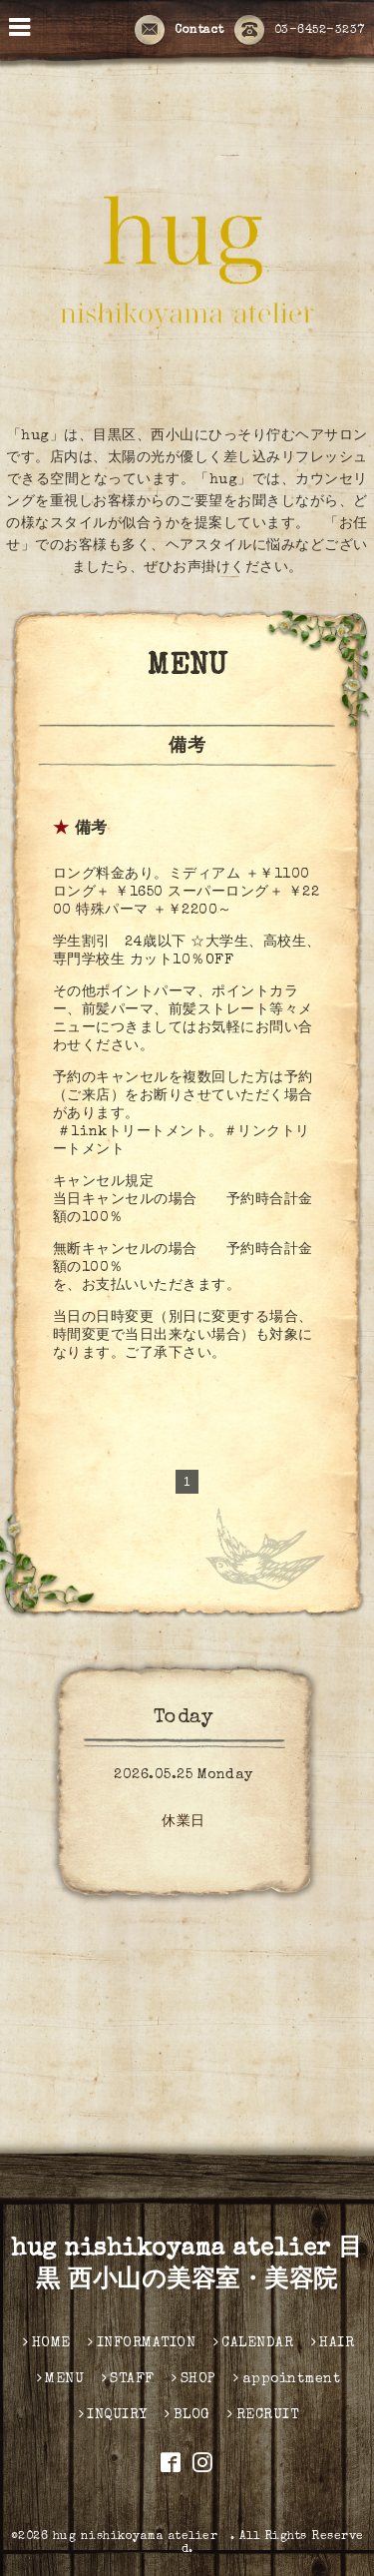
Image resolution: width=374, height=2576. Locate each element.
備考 (91, 830)
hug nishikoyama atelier (141, 2537)
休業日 (183, 1822)
